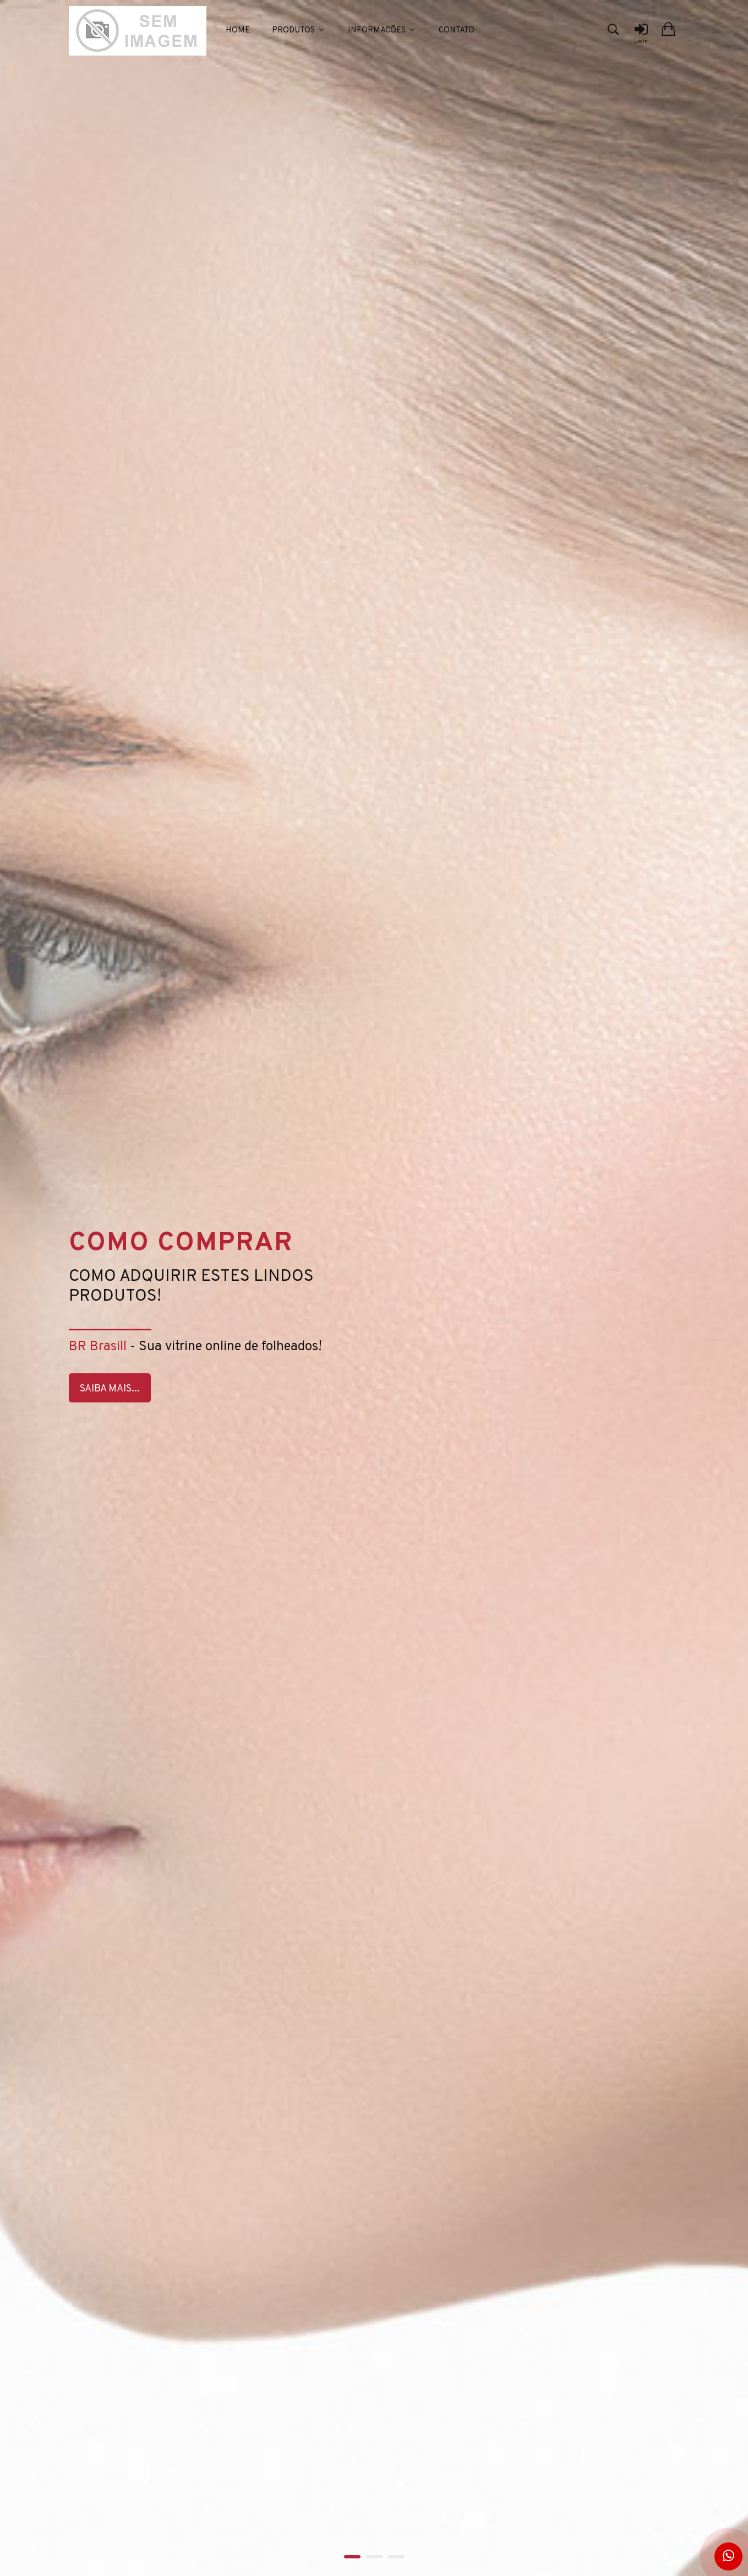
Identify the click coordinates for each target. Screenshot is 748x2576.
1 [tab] (352, 2556)
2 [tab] (374, 2556)
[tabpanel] (374, 1288)
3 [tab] (396, 2556)
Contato (456, 30)
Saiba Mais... (110, 1389)
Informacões (382, 30)
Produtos (299, 30)
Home (238, 30)
